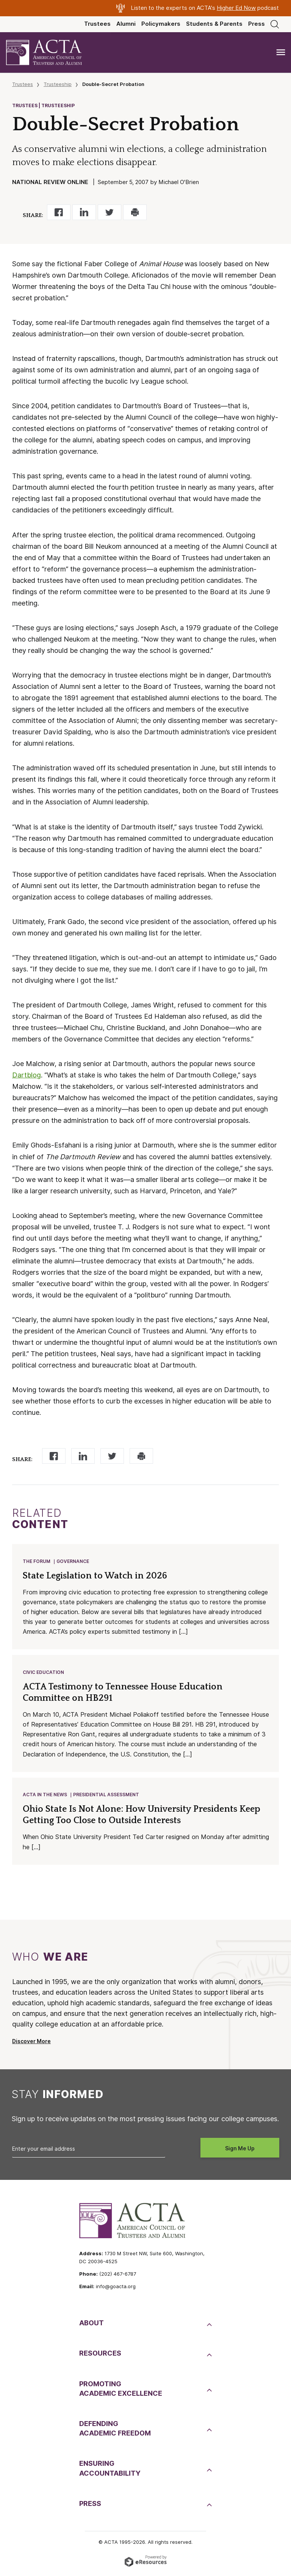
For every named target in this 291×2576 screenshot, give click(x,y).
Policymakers (160, 23)
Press (256, 23)
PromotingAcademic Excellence (120, 2391)
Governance (73, 1561)
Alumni (126, 23)
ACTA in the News (45, 1796)
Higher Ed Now (236, 8)
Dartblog (26, 1075)
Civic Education (43, 1673)
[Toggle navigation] (281, 52)
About (91, 2325)
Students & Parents (214, 23)
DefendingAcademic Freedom (115, 2430)
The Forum (37, 1561)
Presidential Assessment (106, 1796)
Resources (100, 2355)
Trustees (97, 23)
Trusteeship (58, 84)
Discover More (31, 2044)
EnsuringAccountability (110, 2470)
